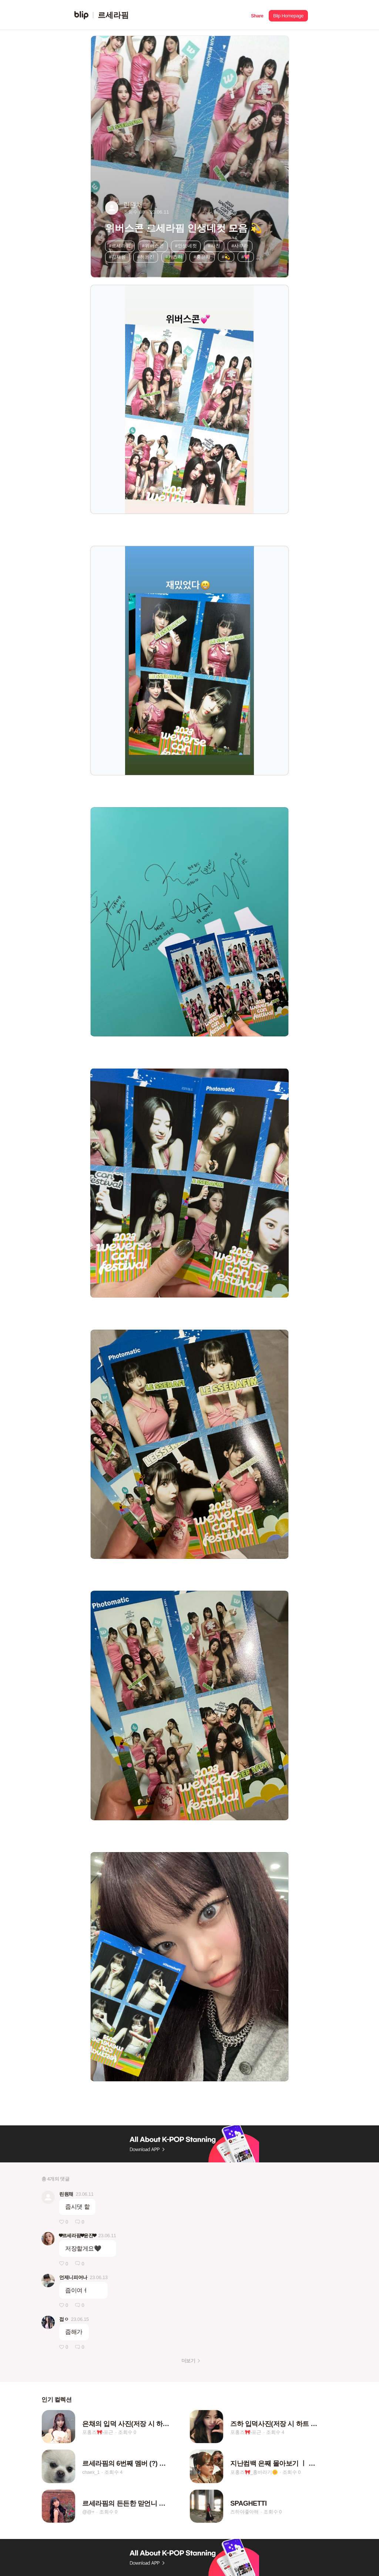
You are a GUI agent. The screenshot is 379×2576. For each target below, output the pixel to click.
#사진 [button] (214, 245)
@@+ (88, 2512)
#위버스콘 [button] (153, 245)
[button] (257, 15)
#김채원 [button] (117, 257)
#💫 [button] (226, 257)
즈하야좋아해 (244, 2512)
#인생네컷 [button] (186, 245)
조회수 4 (275, 2432)
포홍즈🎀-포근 (97, 2432)
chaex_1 (91, 2472)
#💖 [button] (245, 257)
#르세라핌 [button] (120, 245)
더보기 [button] (188, 2360)
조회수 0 (127, 2432)
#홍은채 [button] (202, 257)
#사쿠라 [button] (239, 245)
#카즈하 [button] (173, 257)
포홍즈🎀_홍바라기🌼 (254, 2472)
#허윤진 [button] (145, 257)
